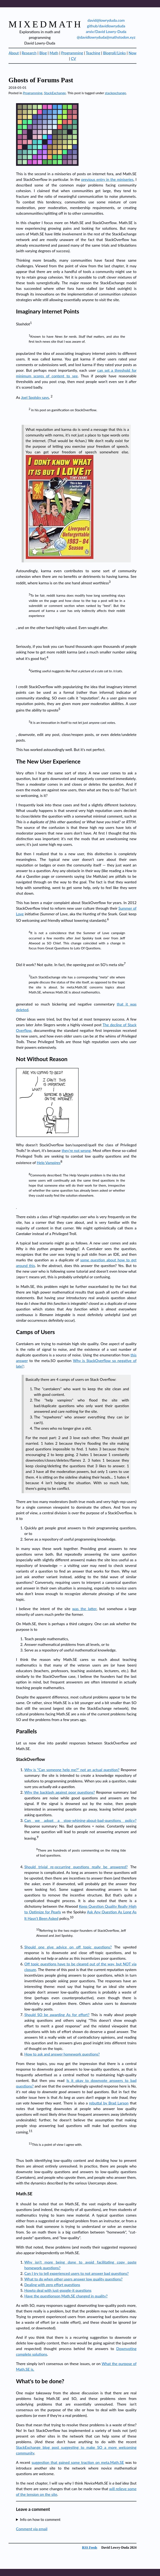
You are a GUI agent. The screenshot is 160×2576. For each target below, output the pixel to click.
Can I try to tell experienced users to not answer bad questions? (76, 2273)
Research (29, 53)
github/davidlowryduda (106, 26)
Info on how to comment (40, 2519)
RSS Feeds (89, 2547)
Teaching (93, 53)
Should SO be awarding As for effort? (56, 2014)
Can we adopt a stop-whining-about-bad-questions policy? (80, 1820)
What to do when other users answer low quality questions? (73, 2279)
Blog (43, 53)
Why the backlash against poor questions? (59, 1792)
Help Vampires (48, 1162)
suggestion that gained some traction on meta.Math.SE (78, 2462)
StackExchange (55, 93)
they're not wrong (76, 1150)
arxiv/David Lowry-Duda (106, 31)
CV (73, 58)
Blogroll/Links (114, 53)
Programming (72, 53)
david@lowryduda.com (106, 20)
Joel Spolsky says (35, 397)
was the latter (84, 1608)
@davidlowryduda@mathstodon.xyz (106, 37)
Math (54, 53)
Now (132, 53)
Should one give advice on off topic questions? (68, 1946)
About (14, 53)
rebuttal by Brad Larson (109, 2102)
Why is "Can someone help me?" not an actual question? (72, 1769)
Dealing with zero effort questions (52, 2284)
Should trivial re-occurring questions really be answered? (76, 1866)
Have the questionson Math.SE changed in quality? (66, 2295)
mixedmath (46, 24)
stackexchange (115, 93)
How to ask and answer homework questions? (62, 2054)
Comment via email (32, 2528)
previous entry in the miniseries (107, 179)
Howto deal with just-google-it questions (57, 2290)
